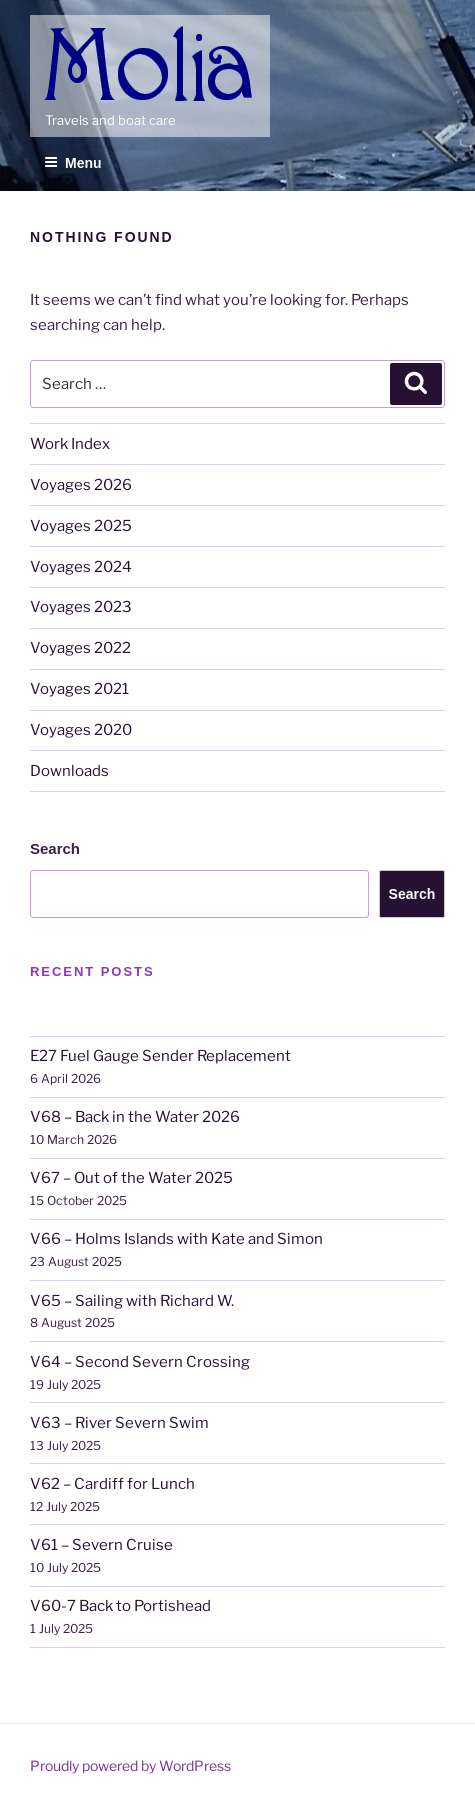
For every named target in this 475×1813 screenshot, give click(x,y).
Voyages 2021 (79, 689)
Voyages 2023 (81, 607)
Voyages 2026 (81, 485)
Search (55, 848)
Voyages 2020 (81, 730)
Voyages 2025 (81, 526)
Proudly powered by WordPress (130, 1765)
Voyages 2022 (80, 648)
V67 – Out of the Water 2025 (131, 1178)
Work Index (70, 444)
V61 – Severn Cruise (101, 1545)
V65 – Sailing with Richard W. (132, 1301)
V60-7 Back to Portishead (120, 1606)
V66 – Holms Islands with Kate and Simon (176, 1239)
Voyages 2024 (81, 567)
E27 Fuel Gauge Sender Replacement (160, 1056)
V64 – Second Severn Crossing (140, 1362)
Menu (73, 163)
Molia (65, 29)
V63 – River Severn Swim (119, 1423)
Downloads (69, 771)
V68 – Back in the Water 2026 (135, 1117)
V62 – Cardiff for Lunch (112, 1484)
